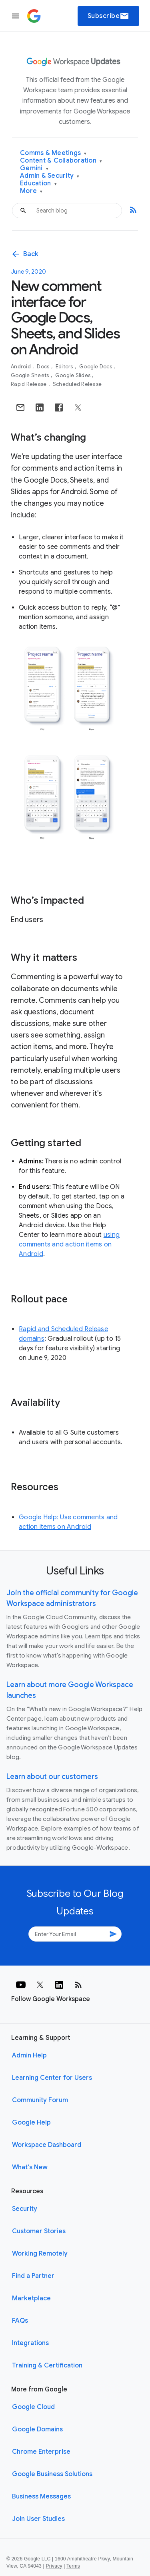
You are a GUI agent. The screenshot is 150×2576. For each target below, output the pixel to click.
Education (38, 183)
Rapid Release (29, 384)
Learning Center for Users (52, 2078)
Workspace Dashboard (46, 2145)
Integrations (30, 2343)
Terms (73, 2566)
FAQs (20, 2321)
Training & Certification (47, 2365)
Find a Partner (33, 2276)
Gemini (34, 168)
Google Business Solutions (52, 2474)
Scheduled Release (77, 384)
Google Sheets (30, 375)
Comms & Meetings (53, 153)
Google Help (31, 2123)
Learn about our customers (52, 1776)
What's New (30, 2167)
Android (21, 366)
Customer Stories (39, 2231)
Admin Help (29, 2055)
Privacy (54, 2566)
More (31, 191)
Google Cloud (33, 2407)
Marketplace (31, 2298)
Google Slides (73, 375)
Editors (65, 366)
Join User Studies (38, 2519)
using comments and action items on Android (69, 1244)
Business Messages (41, 2496)
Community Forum (40, 2100)
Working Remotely (40, 2254)
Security (24, 2209)
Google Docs (96, 366)
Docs (43, 366)
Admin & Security (50, 176)
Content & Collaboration (61, 161)
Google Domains (37, 2429)
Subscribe (109, 16)
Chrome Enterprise (41, 2452)
